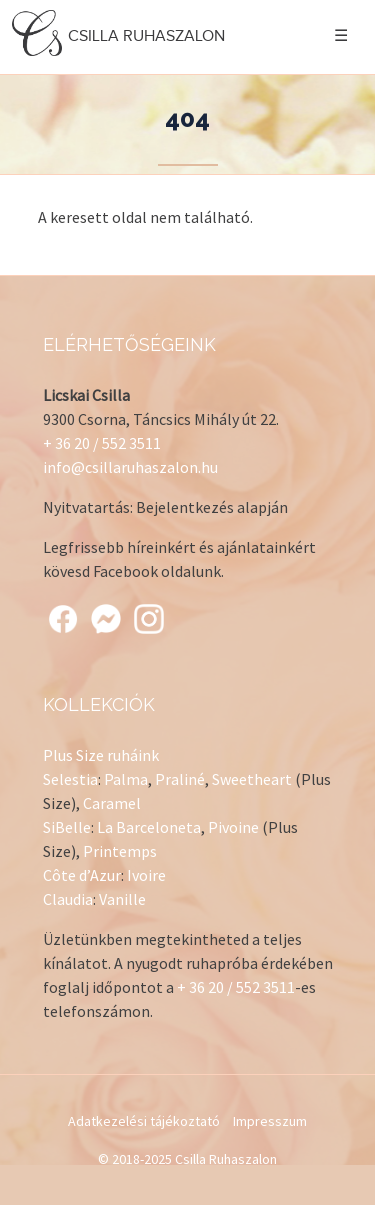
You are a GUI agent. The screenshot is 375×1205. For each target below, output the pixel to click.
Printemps (120, 851)
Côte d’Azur (82, 875)
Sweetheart (252, 779)
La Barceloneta (149, 827)
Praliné (180, 779)
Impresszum (270, 1121)
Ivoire (146, 875)
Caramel (112, 803)
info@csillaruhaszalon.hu (130, 467)
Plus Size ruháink (101, 755)
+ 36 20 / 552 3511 (102, 443)
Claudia (68, 899)
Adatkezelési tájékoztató (144, 1121)
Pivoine (233, 827)
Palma (126, 779)
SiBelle (67, 827)
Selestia (70, 779)
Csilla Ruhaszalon (121, 35)
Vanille (122, 899)
